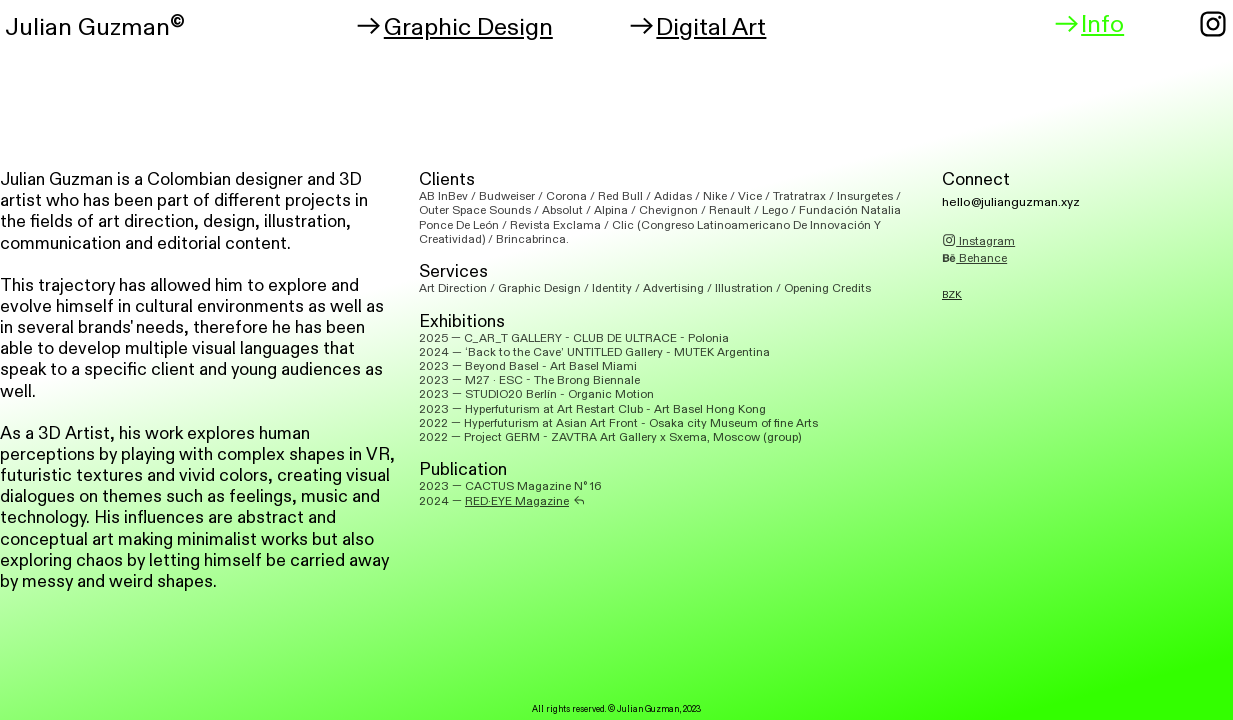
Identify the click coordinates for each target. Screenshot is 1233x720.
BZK (952, 295)
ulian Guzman (94, 27)
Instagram (978, 241)
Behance (974, 258)
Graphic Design (453, 27)
